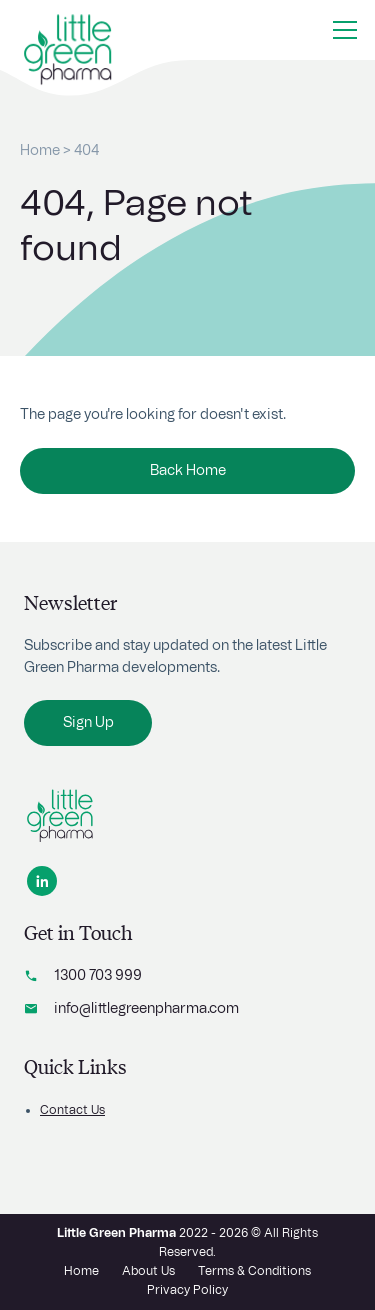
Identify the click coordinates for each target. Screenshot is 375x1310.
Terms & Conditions (254, 1271)
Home (40, 151)
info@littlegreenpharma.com (146, 1009)
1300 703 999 (98, 976)
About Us (148, 1271)
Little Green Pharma (116, 1233)
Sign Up (88, 723)
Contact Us (72, 1110)
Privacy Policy (187, 1290)
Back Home (188, 471)
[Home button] (68, 40)
